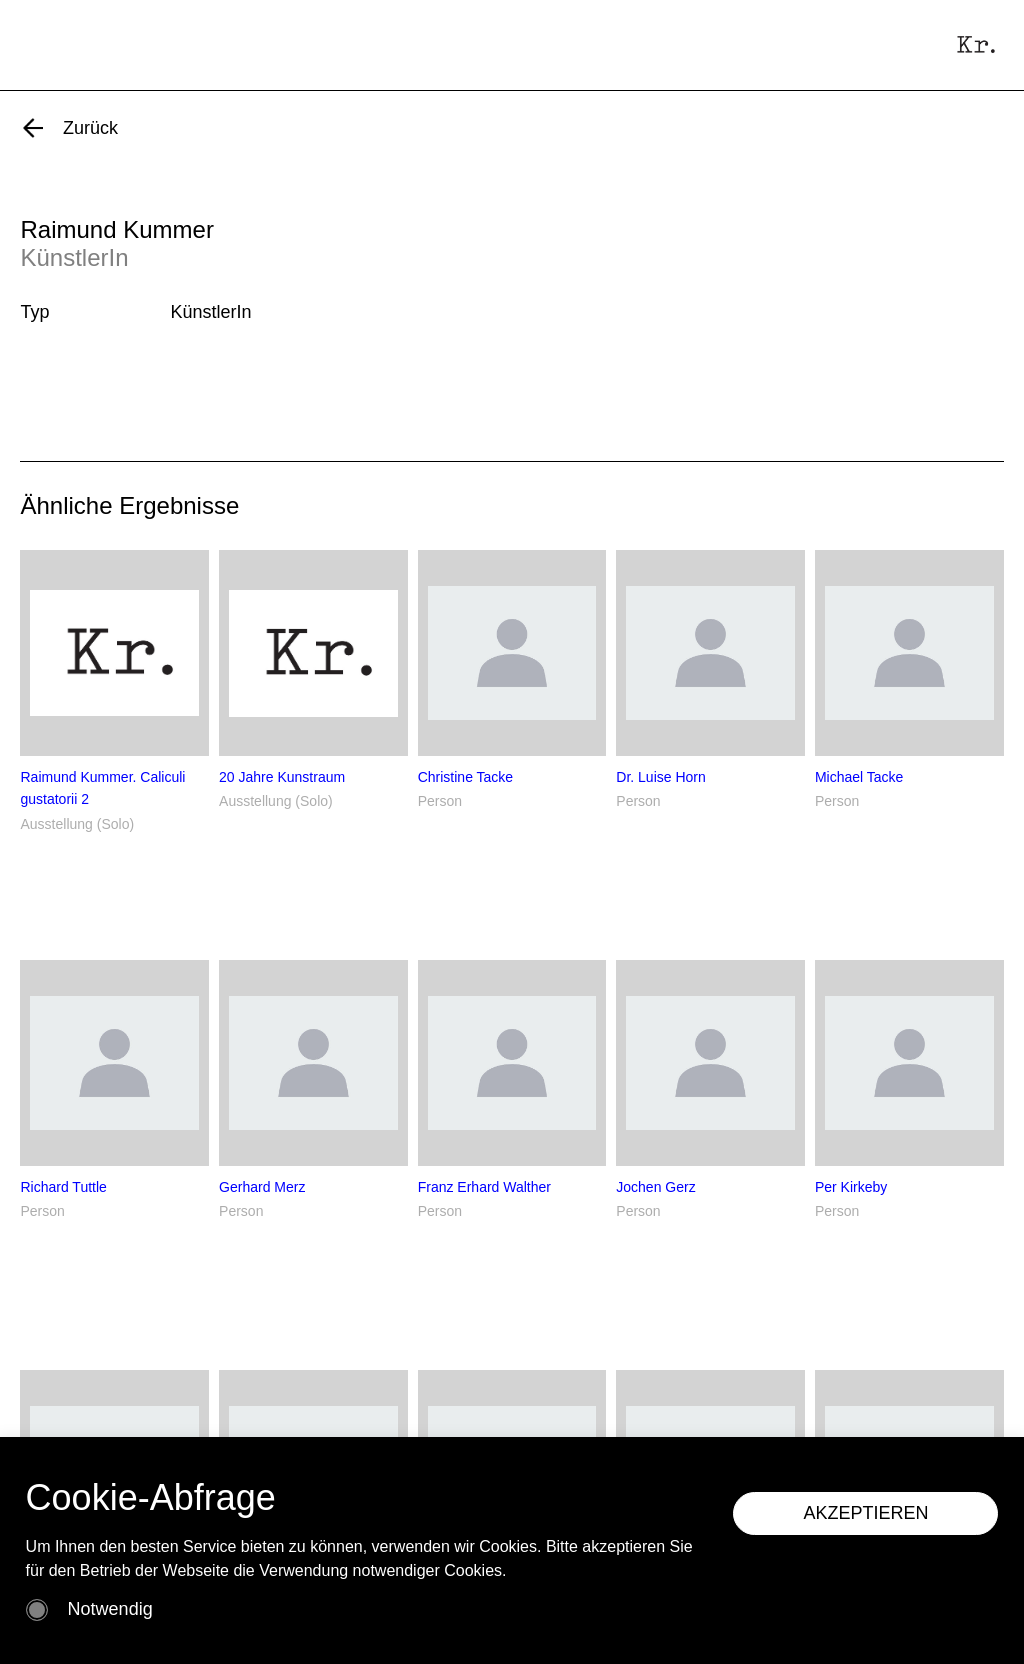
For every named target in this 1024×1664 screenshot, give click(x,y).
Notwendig (110, 1609)
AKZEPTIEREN (865, 1513)
